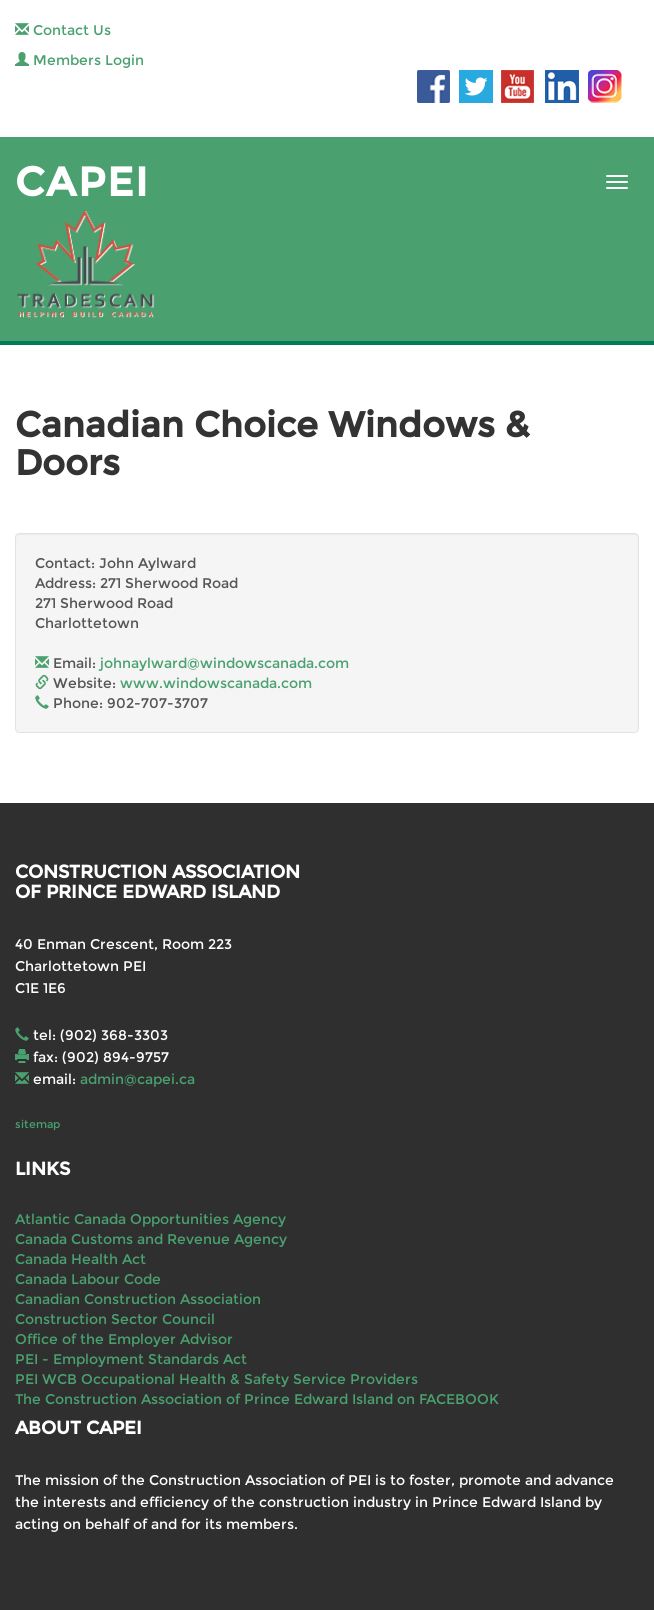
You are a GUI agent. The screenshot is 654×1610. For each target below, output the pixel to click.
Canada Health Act (80, 1259)
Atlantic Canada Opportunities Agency (150, 1219)
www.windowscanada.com (216, 683)
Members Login (79, 60)
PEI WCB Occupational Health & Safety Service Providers (216, 1379)
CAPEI (82, 181)
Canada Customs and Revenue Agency (151, 1239)
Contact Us (63, 30)
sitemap (37, 1124)
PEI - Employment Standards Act (131, 1359)
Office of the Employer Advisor (124, 1339)
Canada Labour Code (88, 1279)
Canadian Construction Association (138, 1299)
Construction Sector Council (115, 1319)
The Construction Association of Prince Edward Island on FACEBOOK (257, 1399)
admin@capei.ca (137, 1079)
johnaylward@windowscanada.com (224, 663)
